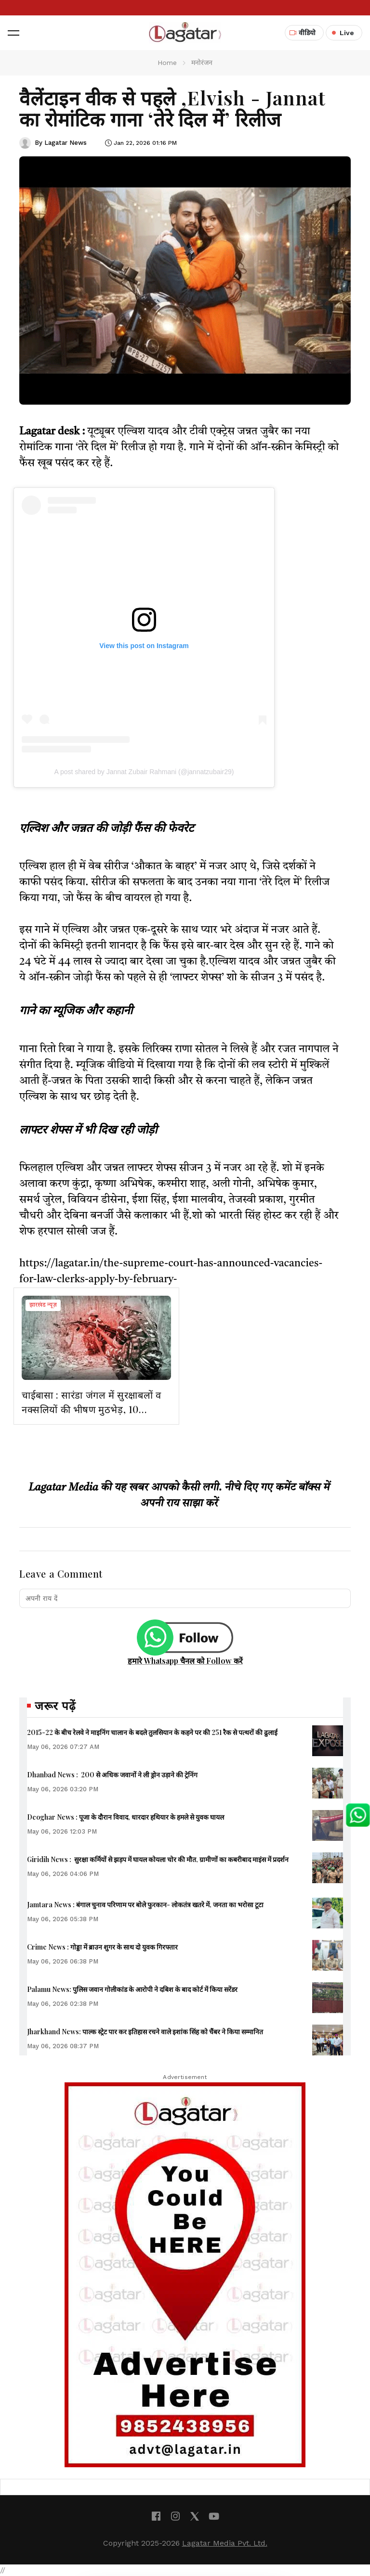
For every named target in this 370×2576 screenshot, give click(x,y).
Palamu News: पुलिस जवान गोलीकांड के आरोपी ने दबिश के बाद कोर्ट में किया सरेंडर (132, 1989)
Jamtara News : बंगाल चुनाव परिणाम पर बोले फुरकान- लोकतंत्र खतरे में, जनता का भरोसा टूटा (145, 1904)
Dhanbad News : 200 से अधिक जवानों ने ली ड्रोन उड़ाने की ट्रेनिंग (112, 1774)
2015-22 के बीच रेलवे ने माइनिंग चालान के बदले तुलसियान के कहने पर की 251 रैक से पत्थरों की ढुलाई (152, 1732)
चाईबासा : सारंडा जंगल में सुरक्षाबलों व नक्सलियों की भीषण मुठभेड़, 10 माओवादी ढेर (91, 1409)
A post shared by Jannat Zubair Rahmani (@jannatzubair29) (144, 772)
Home (167, 62)
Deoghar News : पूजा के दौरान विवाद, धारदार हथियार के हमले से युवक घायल (125, 1817)
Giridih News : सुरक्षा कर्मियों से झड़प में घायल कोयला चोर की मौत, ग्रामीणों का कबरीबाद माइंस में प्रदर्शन (158, 1859)
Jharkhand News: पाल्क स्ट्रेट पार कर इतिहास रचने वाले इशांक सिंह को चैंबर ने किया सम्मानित (145, 2031)
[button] (13, 32)
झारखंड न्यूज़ (43, 1305)
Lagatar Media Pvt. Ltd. (224, 2543)
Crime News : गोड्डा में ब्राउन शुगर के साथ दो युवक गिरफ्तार (102, 1946)
